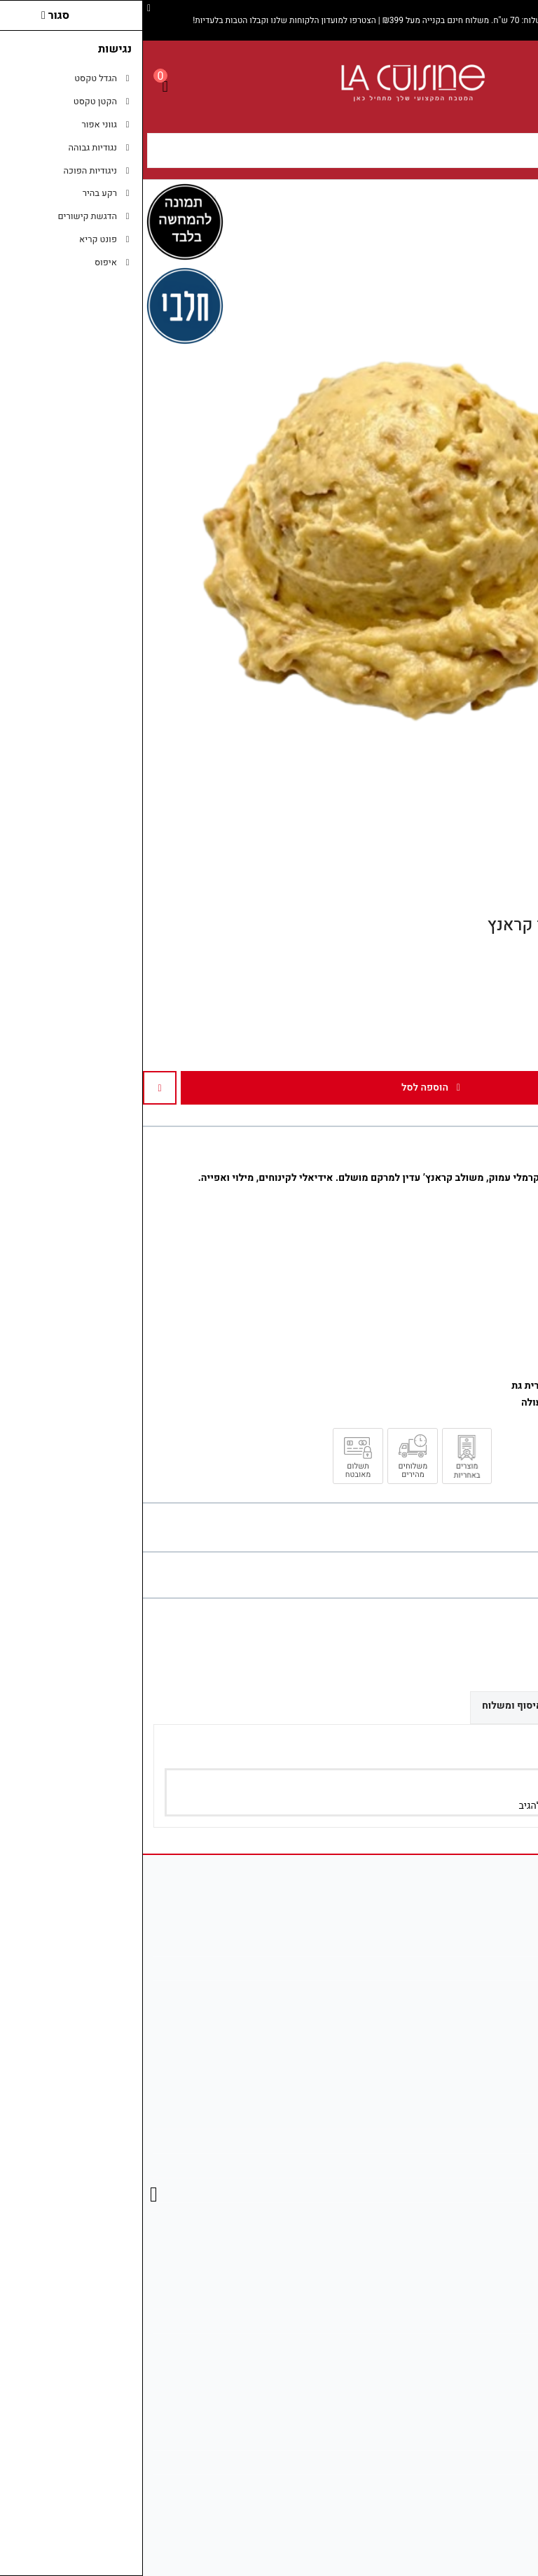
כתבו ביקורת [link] (509, 1574)
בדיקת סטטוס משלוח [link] (470, 2462)
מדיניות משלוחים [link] (478, 2437)
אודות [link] (501, 1943)
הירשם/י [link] (434, 1805)
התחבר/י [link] (482, 1805)
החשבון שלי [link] (489, 2296)
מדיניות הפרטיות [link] (479, 2190)
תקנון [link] (502, 2165)
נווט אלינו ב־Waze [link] (477, 2486)
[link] (507, 2488)
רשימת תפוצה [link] (485, 2345)
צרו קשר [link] (496, 2116)
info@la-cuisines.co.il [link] (466, 1968)
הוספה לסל (287, 1087)
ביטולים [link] (497, 2214)
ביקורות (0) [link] (492, 1705)
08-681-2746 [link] (485, 1992)
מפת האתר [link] (491, 2141)
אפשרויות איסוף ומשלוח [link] (391, 1705)
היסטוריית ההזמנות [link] (474, 2321)
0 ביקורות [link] (456, 1574)
